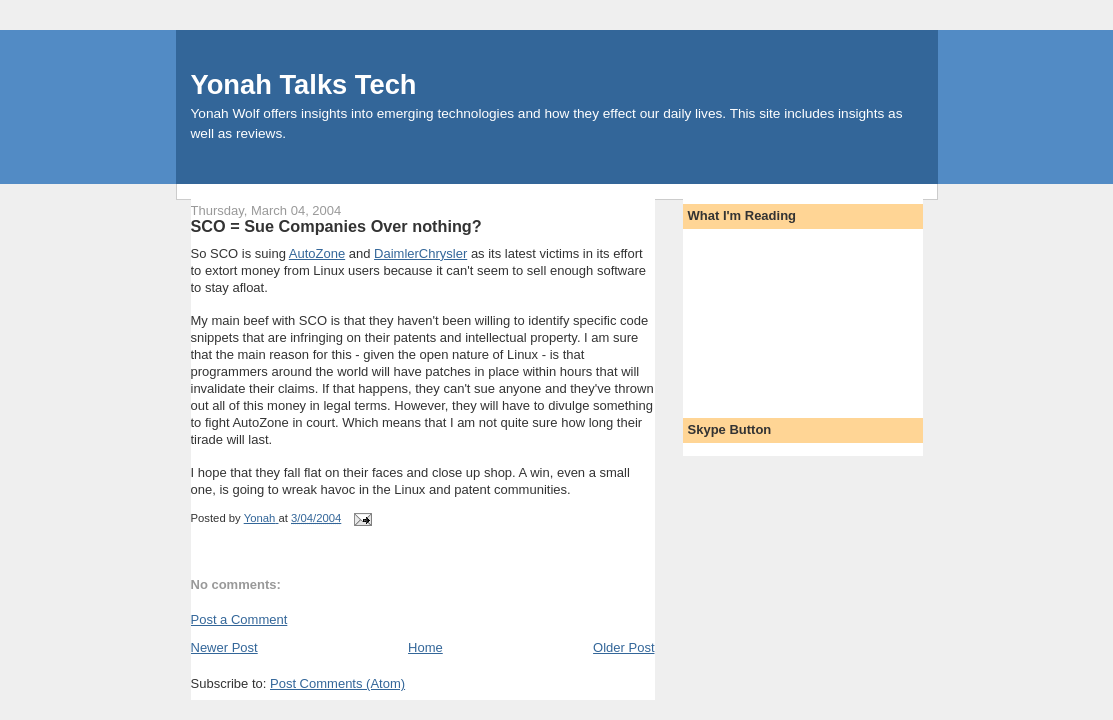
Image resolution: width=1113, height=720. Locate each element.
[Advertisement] (778, 317)
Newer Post (224, 647)
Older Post (623, 647)
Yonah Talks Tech (304, 84)
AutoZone (317, 253)
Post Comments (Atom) (337, 683)
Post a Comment (239, 619)
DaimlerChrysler (420, 253)
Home (425, 647)
